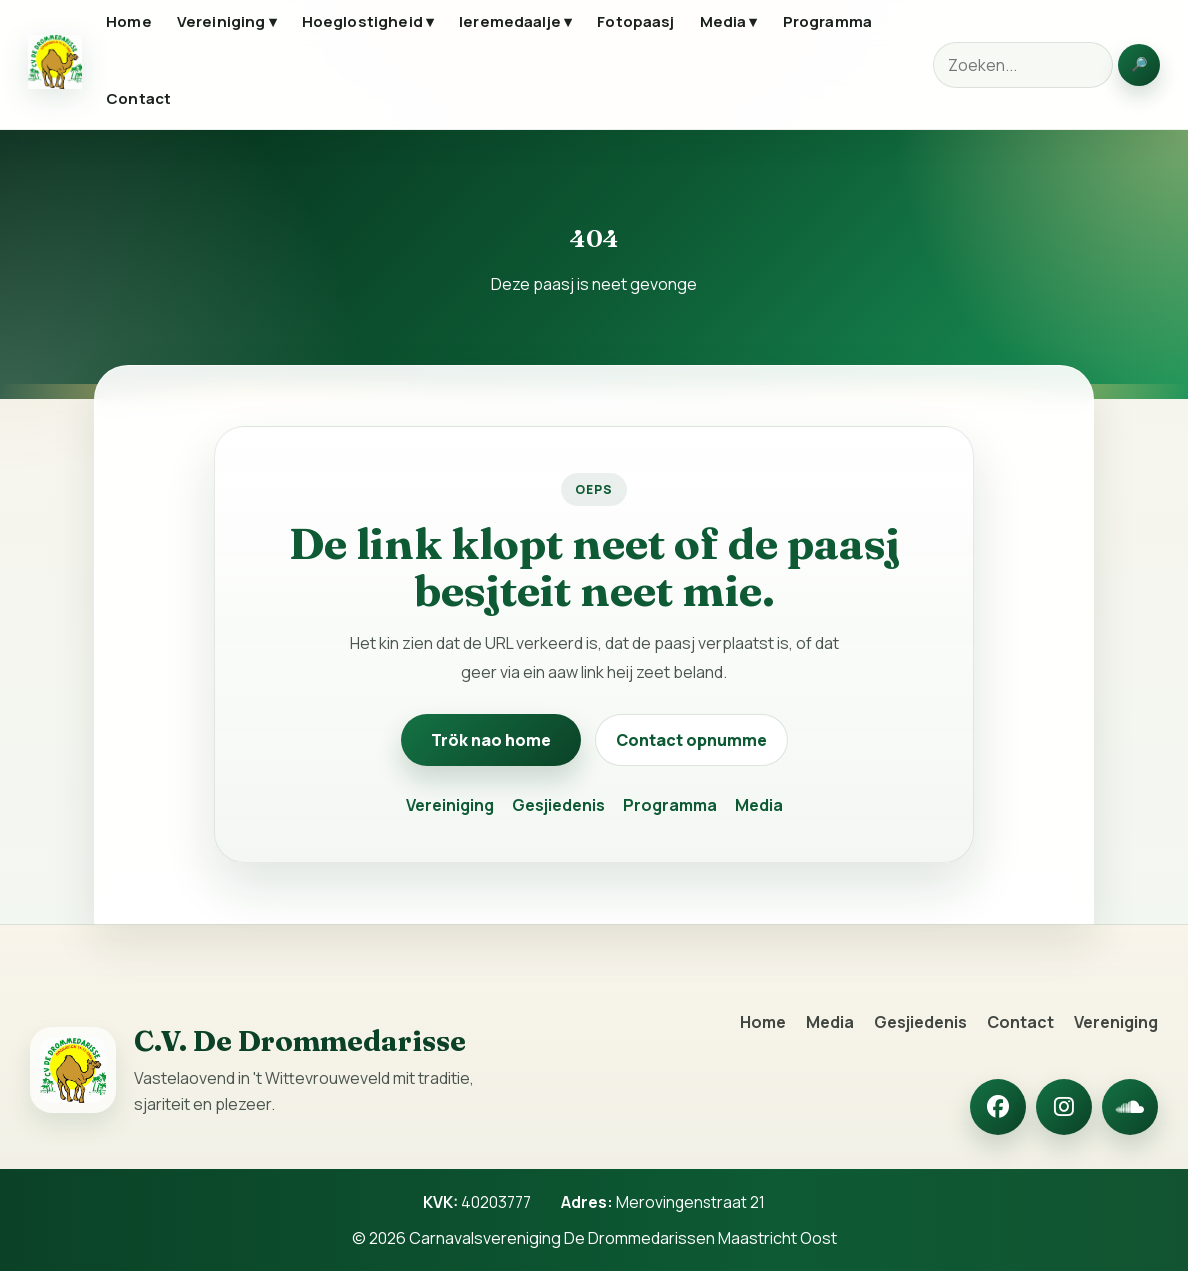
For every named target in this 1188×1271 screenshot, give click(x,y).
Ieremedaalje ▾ (515, 21)
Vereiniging (450, 805)
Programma (827, 21)
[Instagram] (1064, 1107)
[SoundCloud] (1130, 1107)
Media (759, 805)
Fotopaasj (635, 21)
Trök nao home (491, 740)
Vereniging (1116, 1022)
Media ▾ (729, 21)
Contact (138, 98)
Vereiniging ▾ (227, 21)
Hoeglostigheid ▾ (368, 21)
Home (129, 21)
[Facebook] (998, 1107)
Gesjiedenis (558, 805)
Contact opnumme (691, 740)
